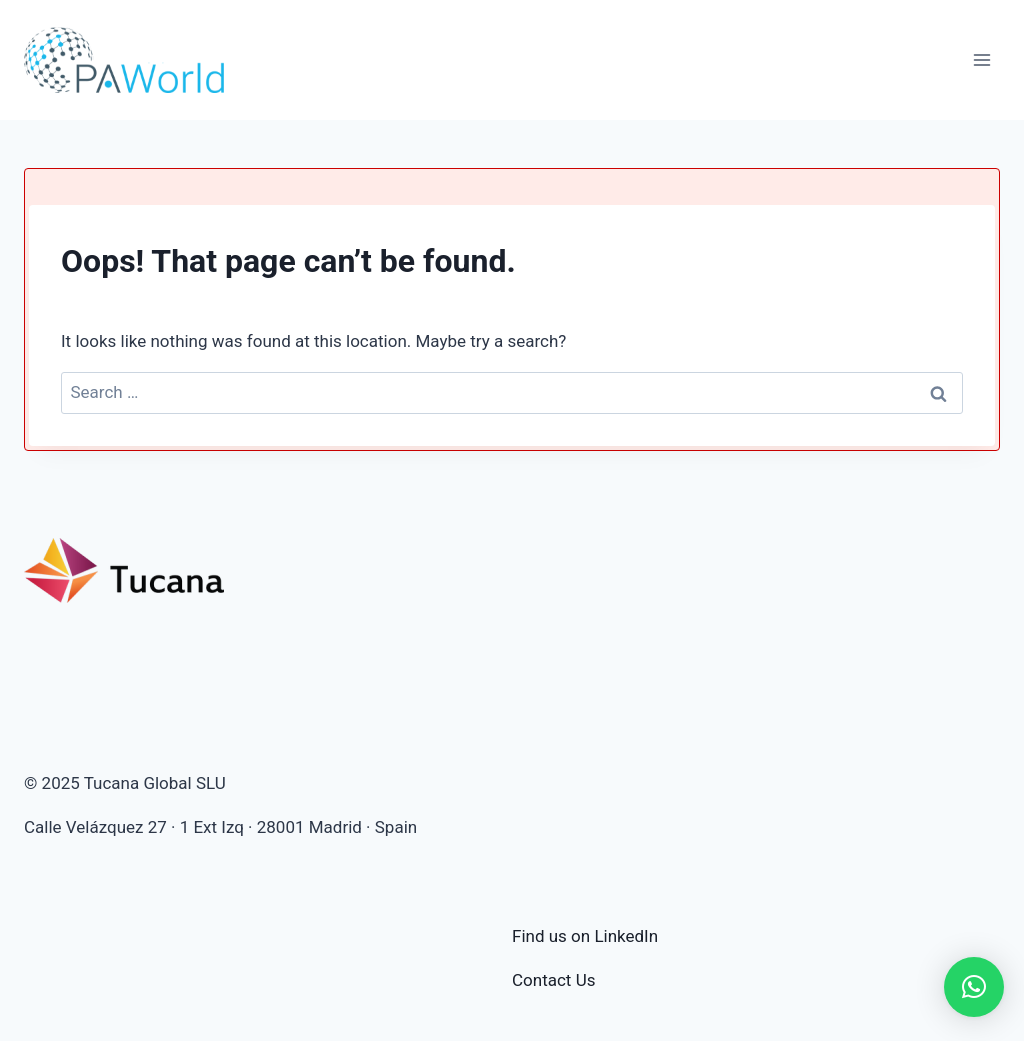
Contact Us (553, 980)
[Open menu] (981, 59)
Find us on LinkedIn (585, 936)
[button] (974, 987)
